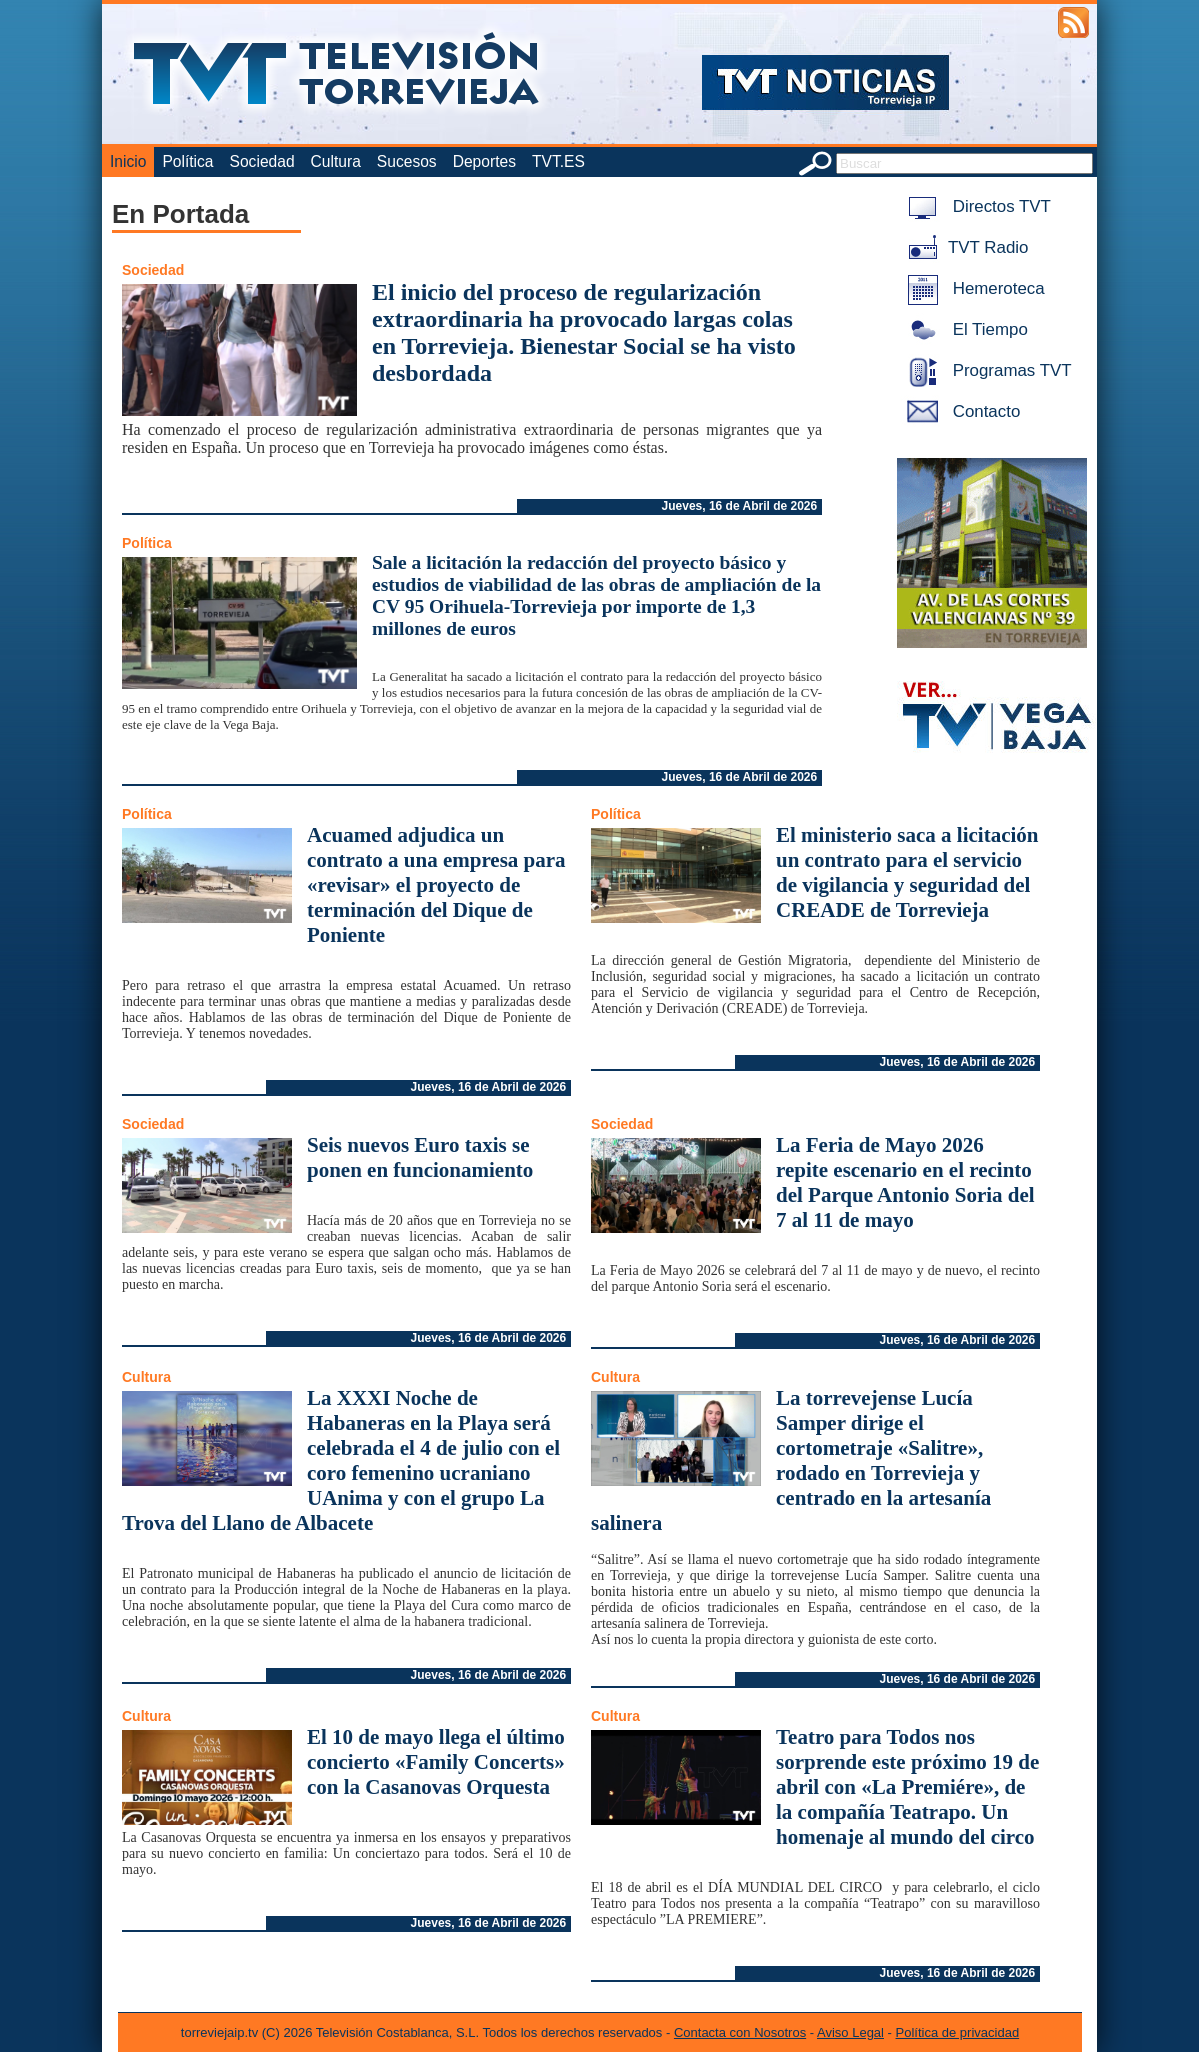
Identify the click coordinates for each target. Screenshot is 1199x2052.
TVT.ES (558, 161)
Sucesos (407, 161)
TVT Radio (964, 247)
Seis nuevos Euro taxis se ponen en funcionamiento (420, 1157)
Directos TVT (975, 206)
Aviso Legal (850, 2032)
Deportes (484, 161)
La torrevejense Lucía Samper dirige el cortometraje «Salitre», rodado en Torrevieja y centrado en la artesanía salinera (791, 1460)
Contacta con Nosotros (740, 2032)
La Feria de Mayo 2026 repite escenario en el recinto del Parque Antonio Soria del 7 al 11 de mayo (905, 1182)
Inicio (128, 161)
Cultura (336, 161)
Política (187, 161)
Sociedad (262, 161)
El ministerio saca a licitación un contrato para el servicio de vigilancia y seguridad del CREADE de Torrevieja (907, 872)
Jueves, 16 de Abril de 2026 (740, 506)
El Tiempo (964, 329)
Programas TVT (986, 370)
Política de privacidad (958, 2032)
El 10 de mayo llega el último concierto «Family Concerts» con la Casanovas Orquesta (436, 1762)
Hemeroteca (972, 288)
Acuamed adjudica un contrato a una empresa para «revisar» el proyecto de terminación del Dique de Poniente (436, 885)
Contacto (960, 411)
